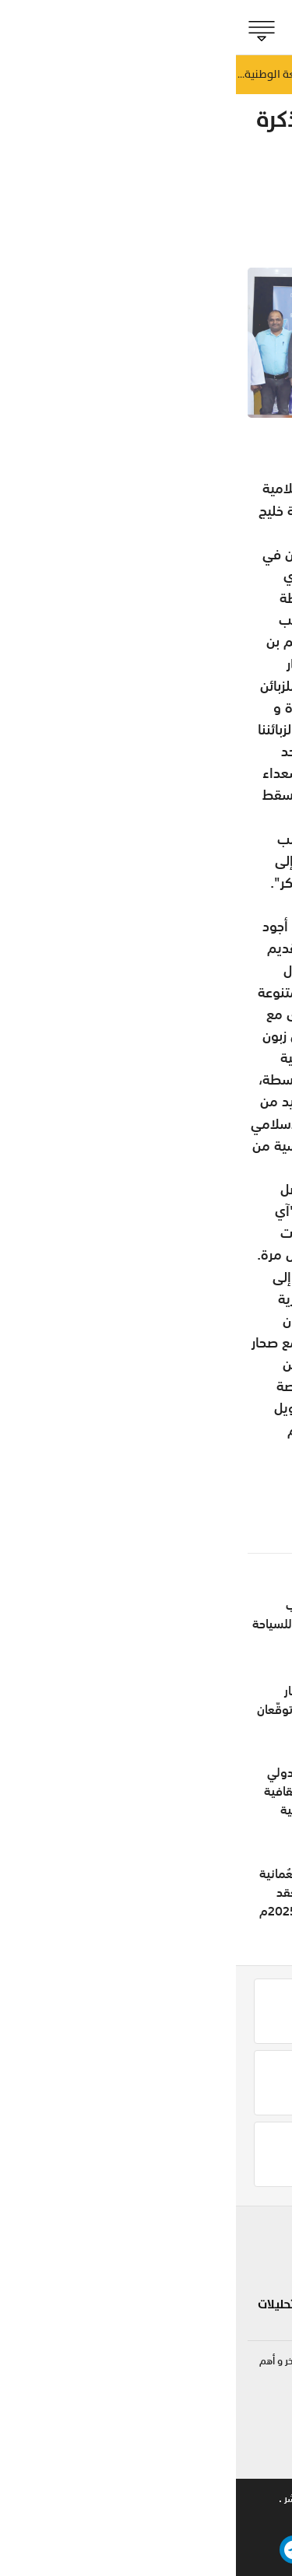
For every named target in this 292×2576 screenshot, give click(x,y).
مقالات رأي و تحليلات (77, 2304)
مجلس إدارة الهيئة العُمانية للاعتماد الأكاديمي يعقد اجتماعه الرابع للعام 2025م (92, 1892)
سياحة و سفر (96, 2232)
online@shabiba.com (230, 2458)
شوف (193, 2232)
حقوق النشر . (69, 2498)
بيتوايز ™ (79, 2519)
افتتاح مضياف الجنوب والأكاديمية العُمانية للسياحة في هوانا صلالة (89, 1624)
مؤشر (260, 212)
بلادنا (259, 2232)
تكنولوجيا (106, 2268)
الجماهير (250, 2314)
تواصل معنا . (141, 2498)
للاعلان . (205, 2498)
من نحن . (262, 2498)
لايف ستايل (179, 2259)
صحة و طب (180, 2314)
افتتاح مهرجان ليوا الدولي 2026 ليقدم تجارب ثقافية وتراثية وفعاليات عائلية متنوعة (95, 1800)
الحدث (257, 2259)
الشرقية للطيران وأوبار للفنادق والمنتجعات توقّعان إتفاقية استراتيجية (91, 1709)
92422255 (252, 2412)
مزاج (197, 2286)
